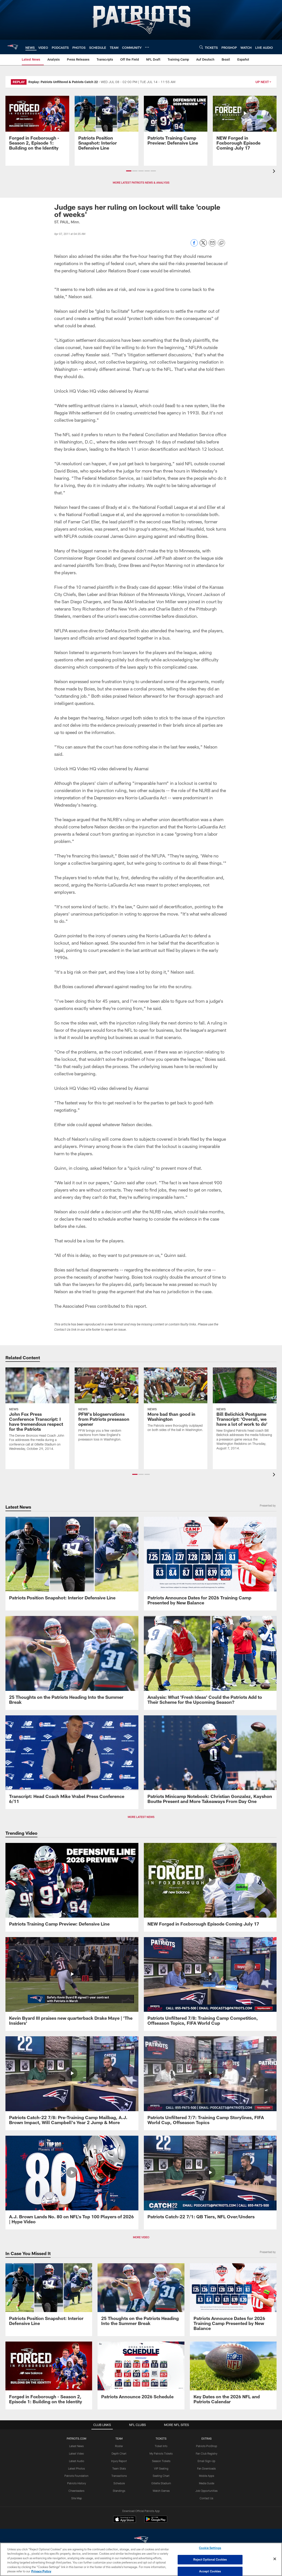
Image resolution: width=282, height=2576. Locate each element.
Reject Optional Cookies (210, 2559)
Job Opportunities (206, 2490)
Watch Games (161, 2490)
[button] (129, 170)
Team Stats (119, 2468)
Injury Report (119, 2461)
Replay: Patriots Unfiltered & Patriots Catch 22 (63, 82)
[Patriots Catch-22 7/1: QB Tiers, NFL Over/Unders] (210, 2180)
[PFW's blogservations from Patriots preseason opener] (106, 1407)
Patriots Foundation (76, 2475)
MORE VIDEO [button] (141, 2237)
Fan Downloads (206, 2468)
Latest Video (76, 2453)
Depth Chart (119, 2453)
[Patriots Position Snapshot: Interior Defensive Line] (106, 126)
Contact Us (206, 2498)
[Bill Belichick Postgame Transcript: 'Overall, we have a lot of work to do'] (245, 1411)
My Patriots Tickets (161, 2453)
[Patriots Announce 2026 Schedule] (141, 2373)
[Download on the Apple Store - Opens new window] (124, 2520)
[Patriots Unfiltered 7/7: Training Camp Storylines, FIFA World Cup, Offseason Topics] (210, 2083)
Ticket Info (161, 2446)
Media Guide (206, 2483)
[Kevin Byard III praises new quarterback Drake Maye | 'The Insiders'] (71, 1984)
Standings (119, 2490)
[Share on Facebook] (194, 245)
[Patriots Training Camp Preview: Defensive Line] (176, 123)
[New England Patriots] (141, 2540)
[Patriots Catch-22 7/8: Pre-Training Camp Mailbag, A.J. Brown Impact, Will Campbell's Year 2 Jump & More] (71, 2083)
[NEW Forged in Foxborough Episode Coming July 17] (245, 126)
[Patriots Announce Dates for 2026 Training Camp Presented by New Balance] (210, 1564)
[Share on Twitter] (203, 245)
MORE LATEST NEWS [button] (141, 1816)
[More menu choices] (147, 47)
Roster (119, 2446)
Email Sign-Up (206, 2461)
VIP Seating (161, 2468)
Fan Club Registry (206, 2453)
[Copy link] (221, 243)
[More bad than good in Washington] (176, 1402)
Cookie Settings (210, 2548)
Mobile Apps (206, 2475)
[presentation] (275, 171)
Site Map (76, 2498)
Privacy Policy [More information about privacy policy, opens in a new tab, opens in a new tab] (41, 2571)
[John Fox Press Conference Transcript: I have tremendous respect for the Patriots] (37, 1411)
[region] (141, 2559)
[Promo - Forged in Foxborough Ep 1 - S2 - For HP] (37, 126)
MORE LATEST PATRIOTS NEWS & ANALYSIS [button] (141, 182)
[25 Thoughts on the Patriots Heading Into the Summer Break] (71, 1663)
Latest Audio (76, 2461)
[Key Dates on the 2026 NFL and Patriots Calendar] (233, 2375)
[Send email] (212, 245)
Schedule (119, 2483)
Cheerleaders (76, 2490)
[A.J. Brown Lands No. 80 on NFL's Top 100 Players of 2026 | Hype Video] (71, 2182)
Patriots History (76, 2483)
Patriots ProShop (206, 2446)
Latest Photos (76, 2468)
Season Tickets (161, 2461)
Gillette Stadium (161, 2483)
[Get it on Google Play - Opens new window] (155, 2521)
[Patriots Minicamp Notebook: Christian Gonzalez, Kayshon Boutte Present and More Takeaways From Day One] (210, 1762)
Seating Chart (161, 2475)
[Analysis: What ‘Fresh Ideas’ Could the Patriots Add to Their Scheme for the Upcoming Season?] (210, 1663)
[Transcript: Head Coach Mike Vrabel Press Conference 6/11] (71, 1762)
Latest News (76, 2446)
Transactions (119, 2475)
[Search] (201, 47)
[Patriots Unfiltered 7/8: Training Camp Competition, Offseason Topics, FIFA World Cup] (210, 1984)
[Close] (275, 2559)
